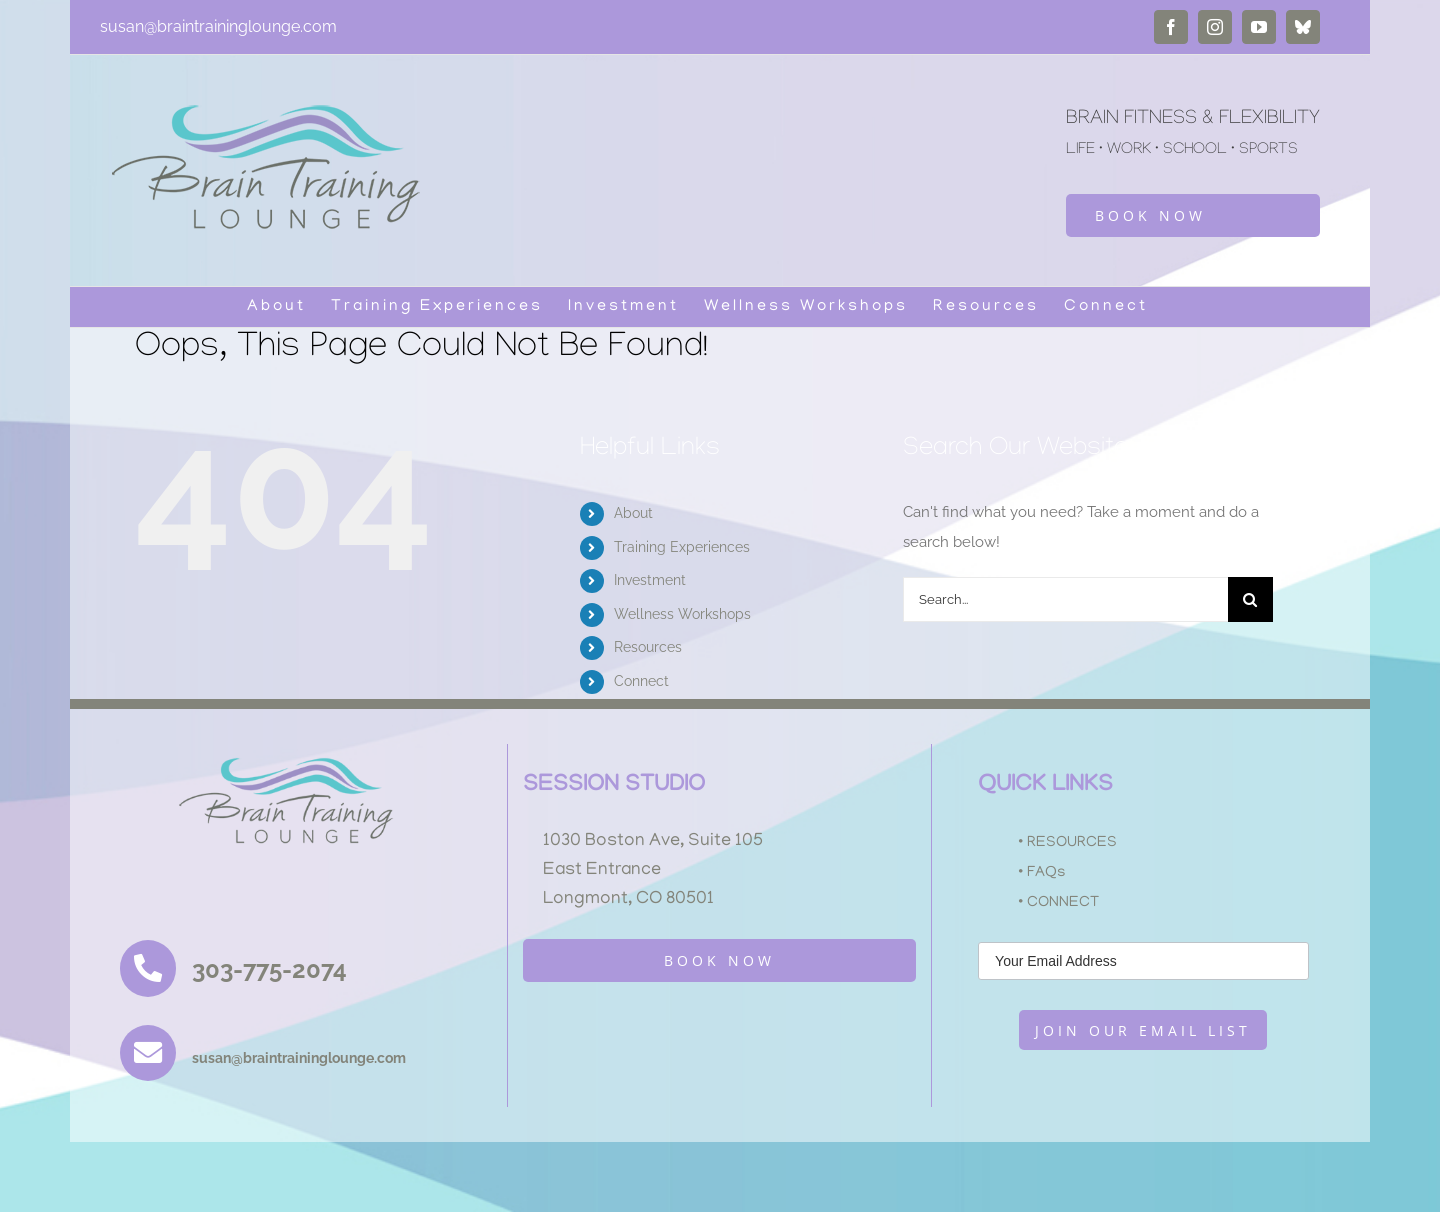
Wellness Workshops (682, 614)
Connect (641, 681)
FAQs (1046, 873)
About (633, 513)
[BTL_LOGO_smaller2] (296, 751)
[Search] (1250, 599)
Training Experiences (682, 547)
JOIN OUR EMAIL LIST (1143, 1030)
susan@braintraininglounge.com (218, 26)
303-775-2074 (269, 969)
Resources (648, 647)
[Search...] (1065, 599)
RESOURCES (1072, 843)
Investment (650, 580)
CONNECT (1063, 903)
